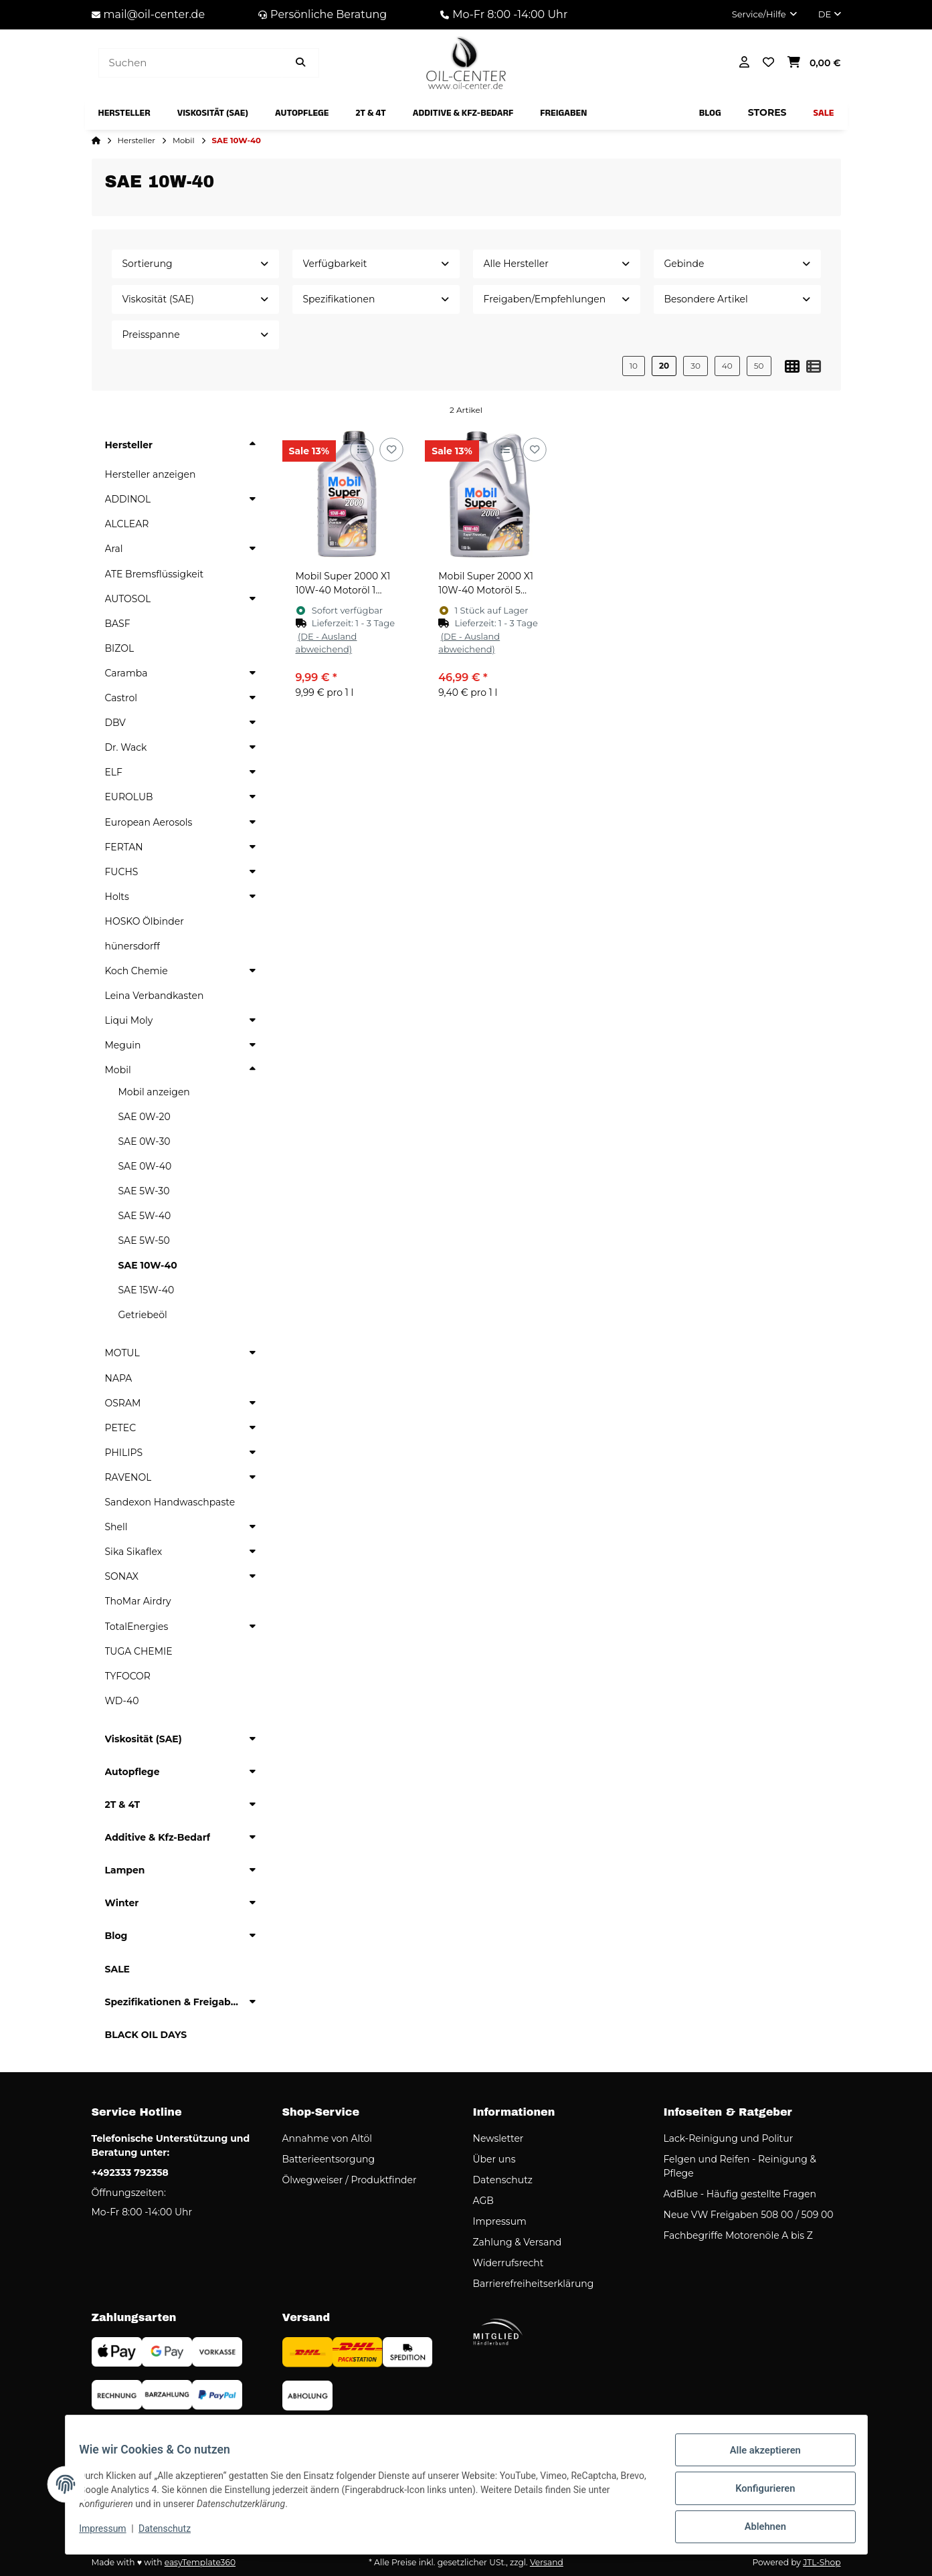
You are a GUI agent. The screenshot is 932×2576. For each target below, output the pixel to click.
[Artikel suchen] (300, 63)
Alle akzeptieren (757, 2459)
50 (759, 366)
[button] (764, 14)
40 (727, 366)
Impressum (110, 2534)
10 (634, 366)
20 (664, 366)
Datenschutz (172, 2534)
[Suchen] (190, 63)
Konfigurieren (757, 2493)
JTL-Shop (821, 2562)
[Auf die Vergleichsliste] (362, 450)
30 (695, 366)
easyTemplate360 (200, 2562)
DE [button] (829, 14)
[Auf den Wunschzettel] (391, 450)
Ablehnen (757, 2528)
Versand (546, 2562)
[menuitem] (124, 113)
